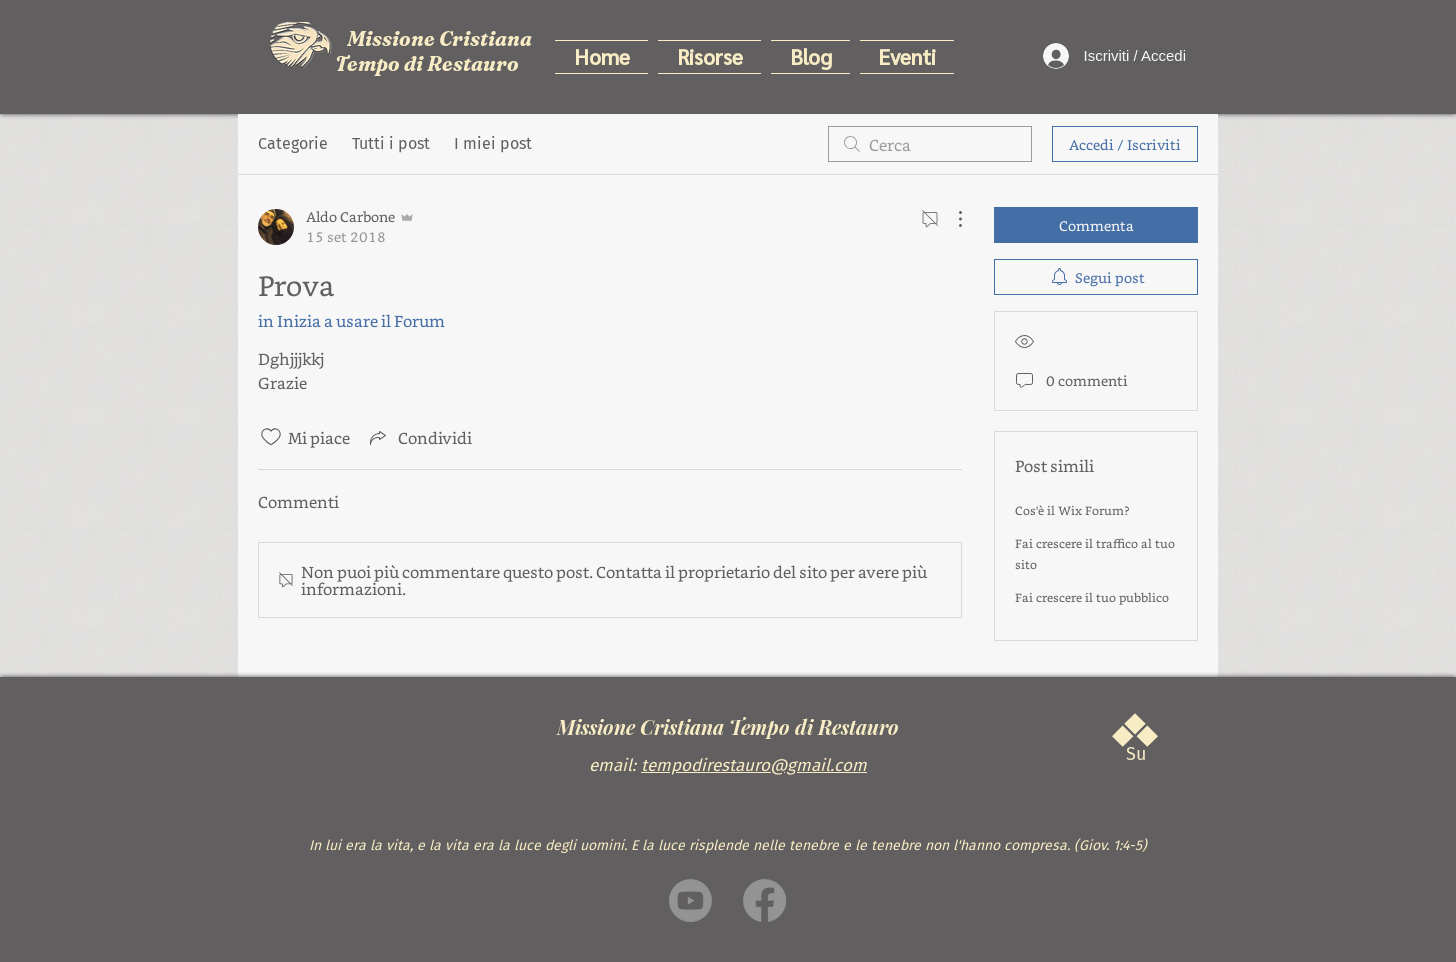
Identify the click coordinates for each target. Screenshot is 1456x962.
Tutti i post (391, 143)
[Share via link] (419, 437)
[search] (930, 144)
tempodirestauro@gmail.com (754, 765)
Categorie (293, 143)
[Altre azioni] (950, 219)
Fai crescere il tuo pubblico (1092, 597)
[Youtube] (690, 900)
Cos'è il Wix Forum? (1072, 510)
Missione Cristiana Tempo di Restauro (433, 51)
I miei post (493, 143)
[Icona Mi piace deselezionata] (271, 437)
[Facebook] (764, 900)
